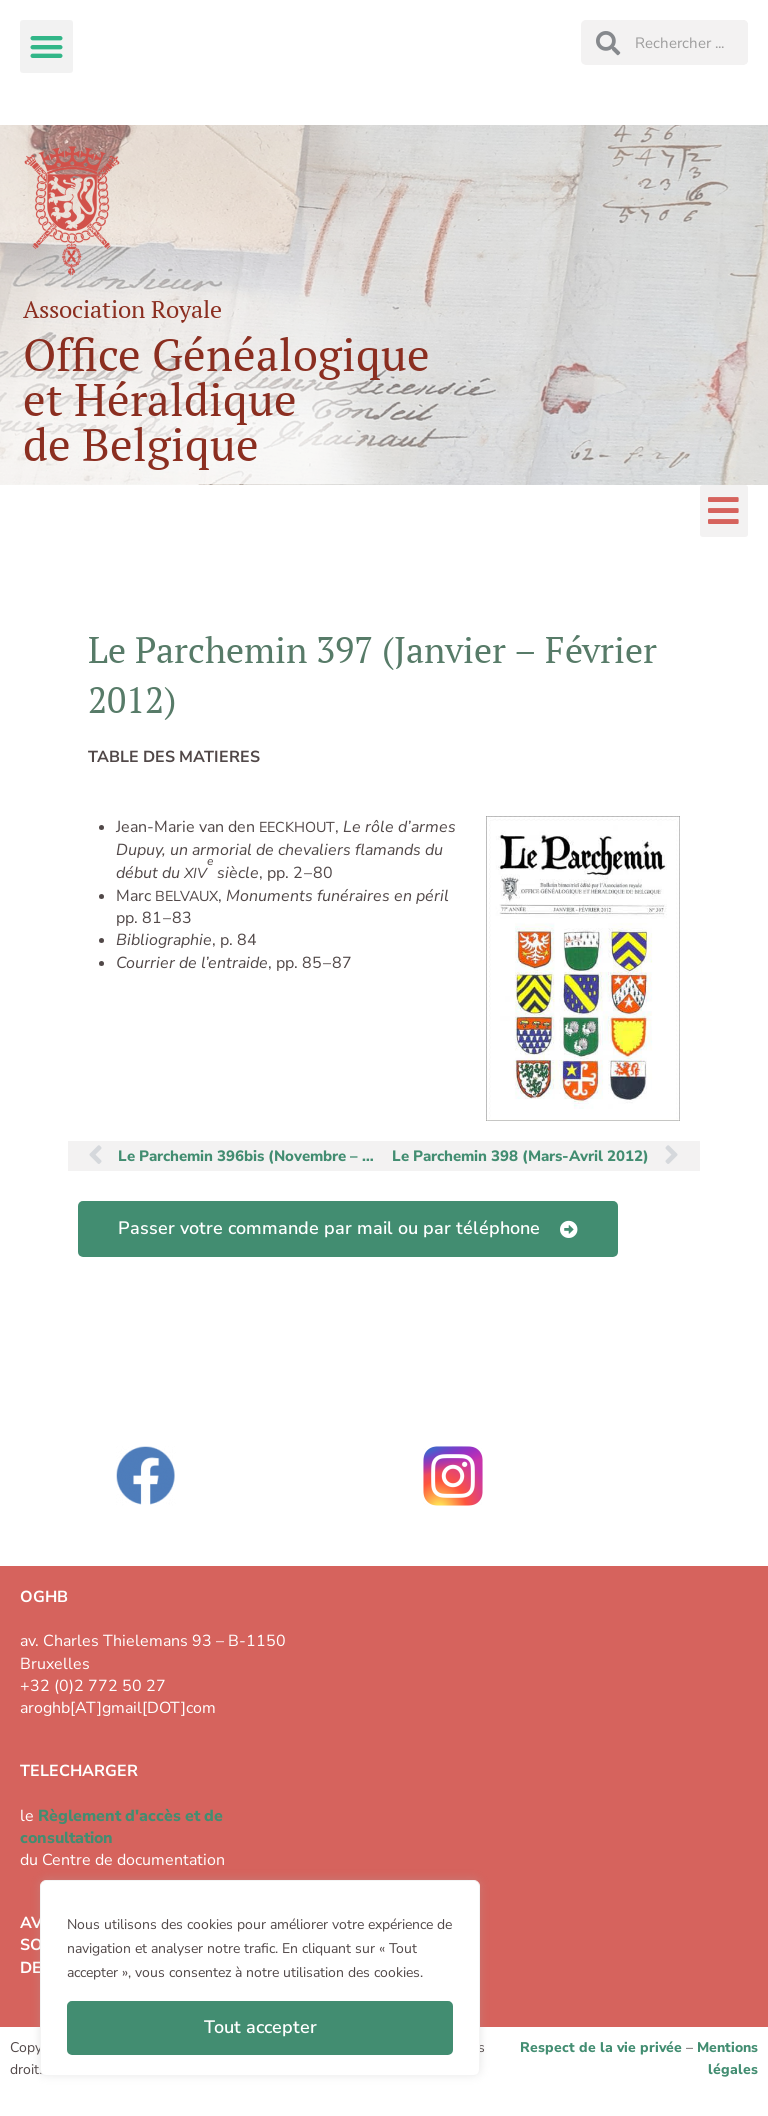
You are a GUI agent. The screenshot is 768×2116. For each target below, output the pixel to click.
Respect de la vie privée (601, 2047)
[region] (260, 1978)
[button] (46, 46)
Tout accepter (260, 2027)
